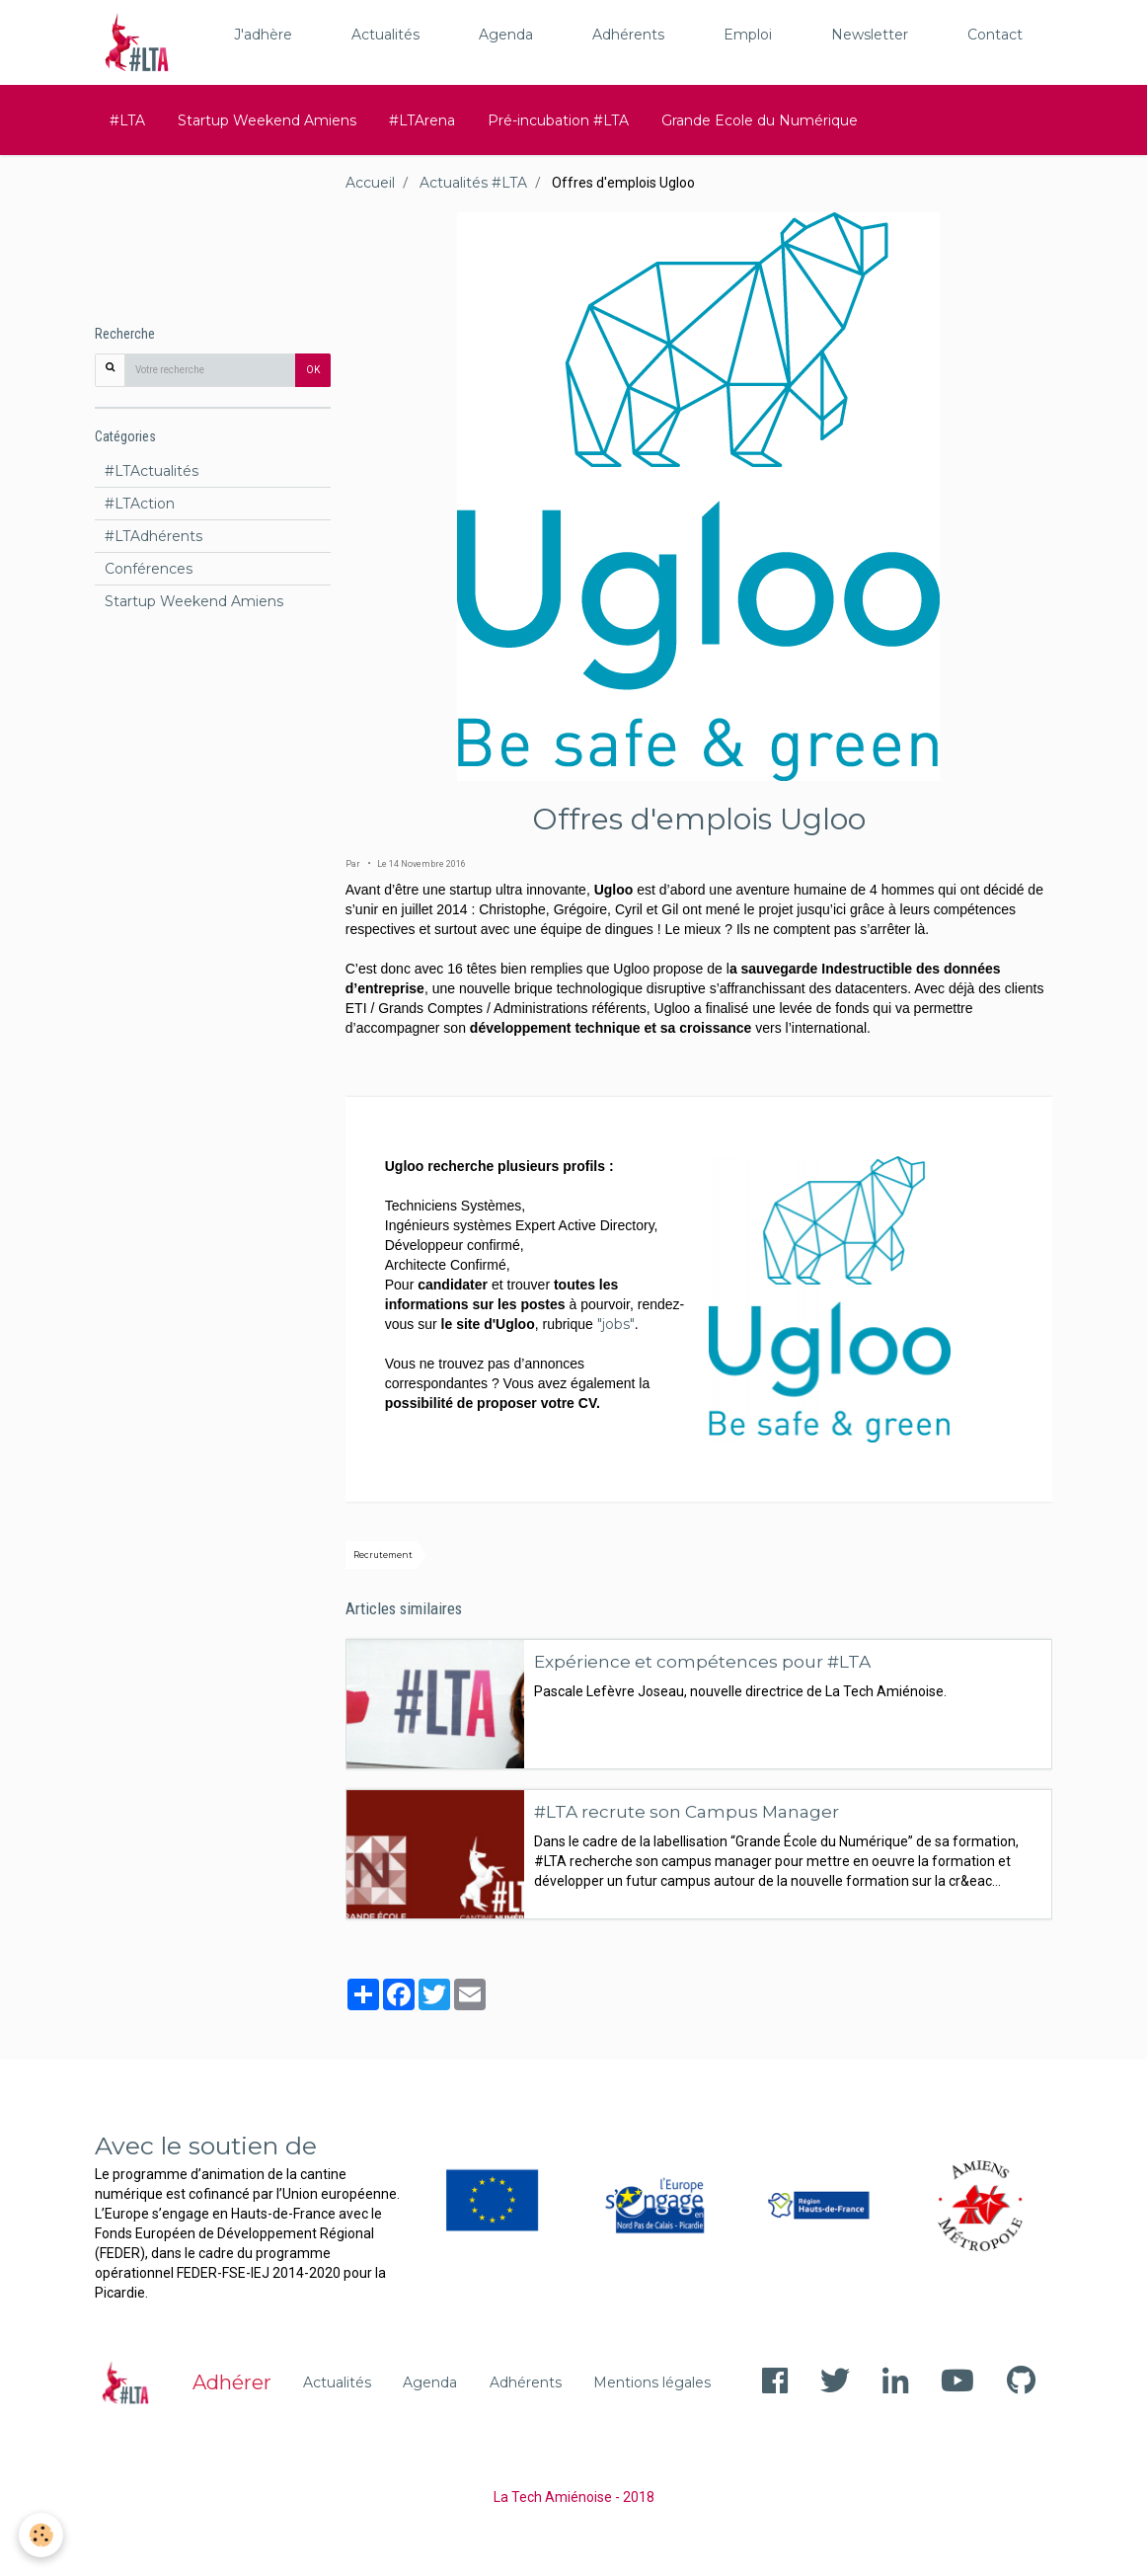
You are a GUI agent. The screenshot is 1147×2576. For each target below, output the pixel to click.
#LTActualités (151, 471)
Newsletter (869, 34)
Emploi (748, 34)
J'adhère (263, 34)
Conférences (148, 569)
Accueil (370, 183)
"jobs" (616, 1324)
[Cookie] (42, 2535)
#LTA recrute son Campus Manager (686, 1811)
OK (313, 369)
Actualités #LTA (473, 183)
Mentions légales (652, 2382)
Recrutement (383, 1555)
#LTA (127, 120)
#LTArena (422, 120)
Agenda (506, 34)
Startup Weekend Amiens (267, 120)
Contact (995, 34)
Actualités (385, 34)
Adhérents (628, 34)
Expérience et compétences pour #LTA (702, 1661)
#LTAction (140, 503)
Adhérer (231, 2382)
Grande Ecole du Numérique (759, 120)
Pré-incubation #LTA (558, 120)
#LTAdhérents (153, 536)
